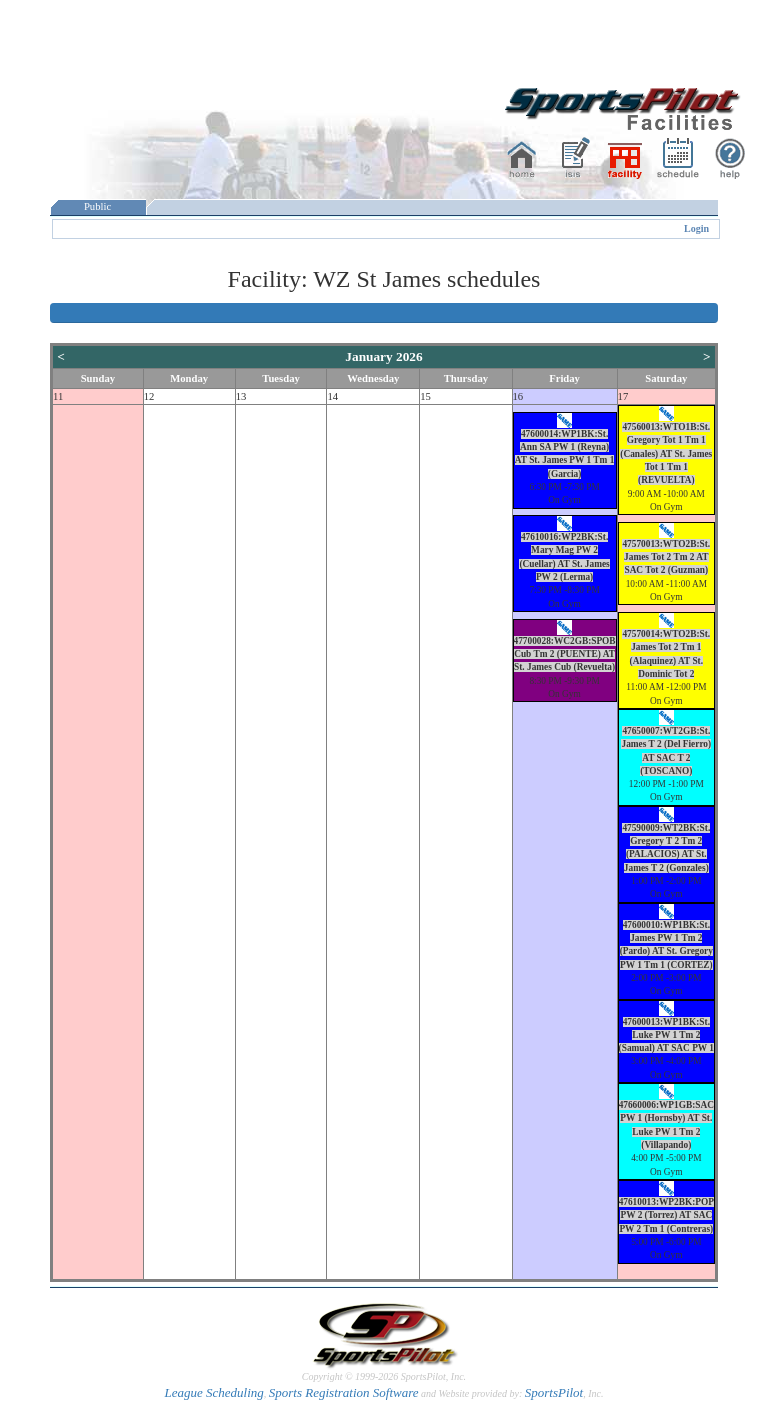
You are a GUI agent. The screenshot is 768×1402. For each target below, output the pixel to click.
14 (332, 396)
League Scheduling (213, 1392)
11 (58, 396)
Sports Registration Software (344, 1392)
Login (696, 228)
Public (98, 206)
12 (149, 396)
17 (623, 396)
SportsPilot (554, 1392)
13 (241, 396)
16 (518, 396)
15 (425, 396)
